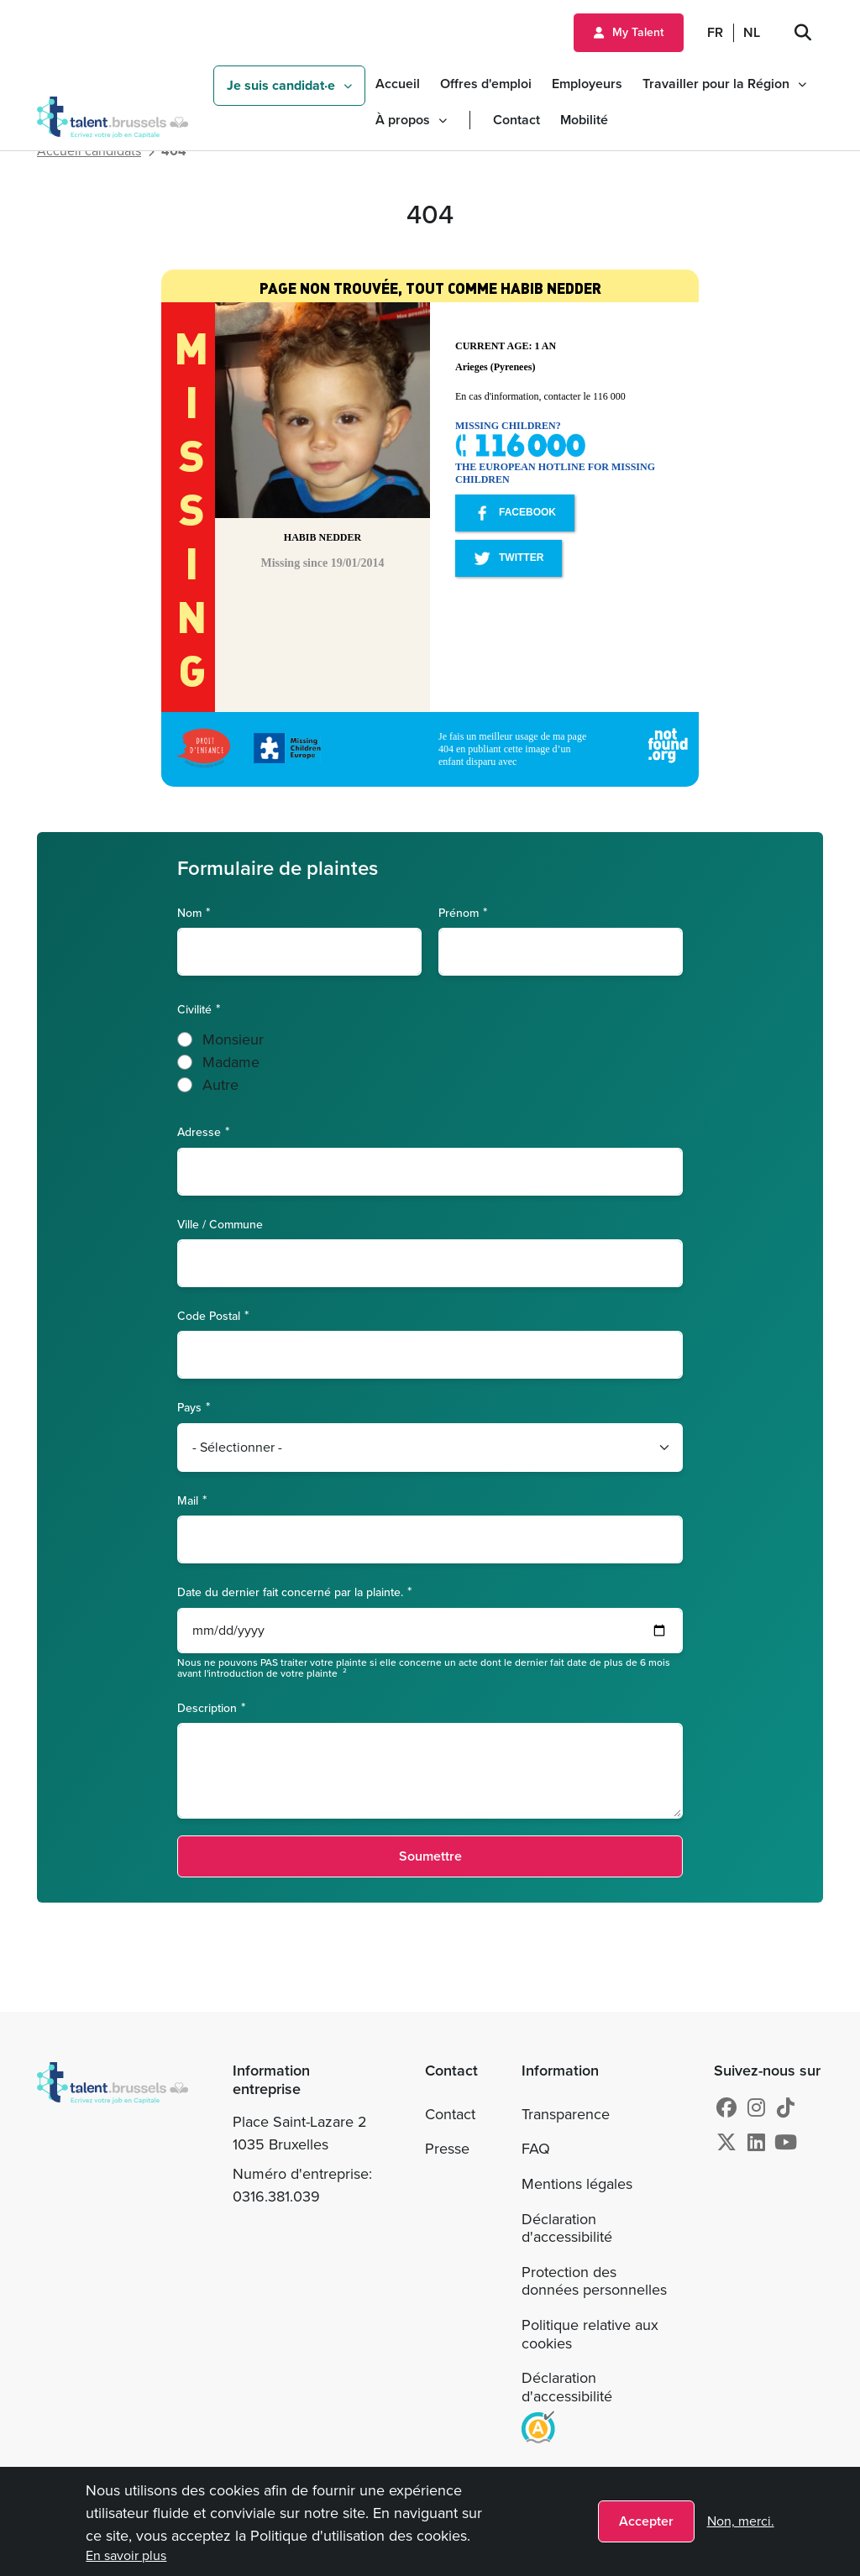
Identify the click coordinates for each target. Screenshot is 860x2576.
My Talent (637, 32)
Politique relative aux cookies (590, 2334)
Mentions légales (577, 2184)
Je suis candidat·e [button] (281, 85)
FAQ (536, 2149)
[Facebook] (726, 2108)
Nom (189, 912)
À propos (402, 119)
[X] (726, 2143)
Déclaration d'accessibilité (567, 2228)
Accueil (397, 83)
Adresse (199, 1131)
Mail (187, 1500)
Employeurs (587, 83)
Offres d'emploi (486, 83)
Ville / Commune (220, 1224)
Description (207, 1707)
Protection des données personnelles (594, 2281)
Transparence (566, 2114)
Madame (231, 1062)
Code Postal (208, 1315)
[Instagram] (756, 2108)
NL (751, 32)
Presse (447, 2149)
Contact (516, 119)
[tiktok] (785, 2108)
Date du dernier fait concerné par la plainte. (290, 1591)
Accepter (646, 2521)
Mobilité (584, 119)
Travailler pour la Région (715, 83)
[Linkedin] (756, 2143)
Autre (220, 1084)
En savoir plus (126, 2555)
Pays (189, 1407)
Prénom (458, 912)
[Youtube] (785, 2143)
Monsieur (233, 1039)
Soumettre (430, 1856)
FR (715, 32)
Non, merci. (740, 2521)
